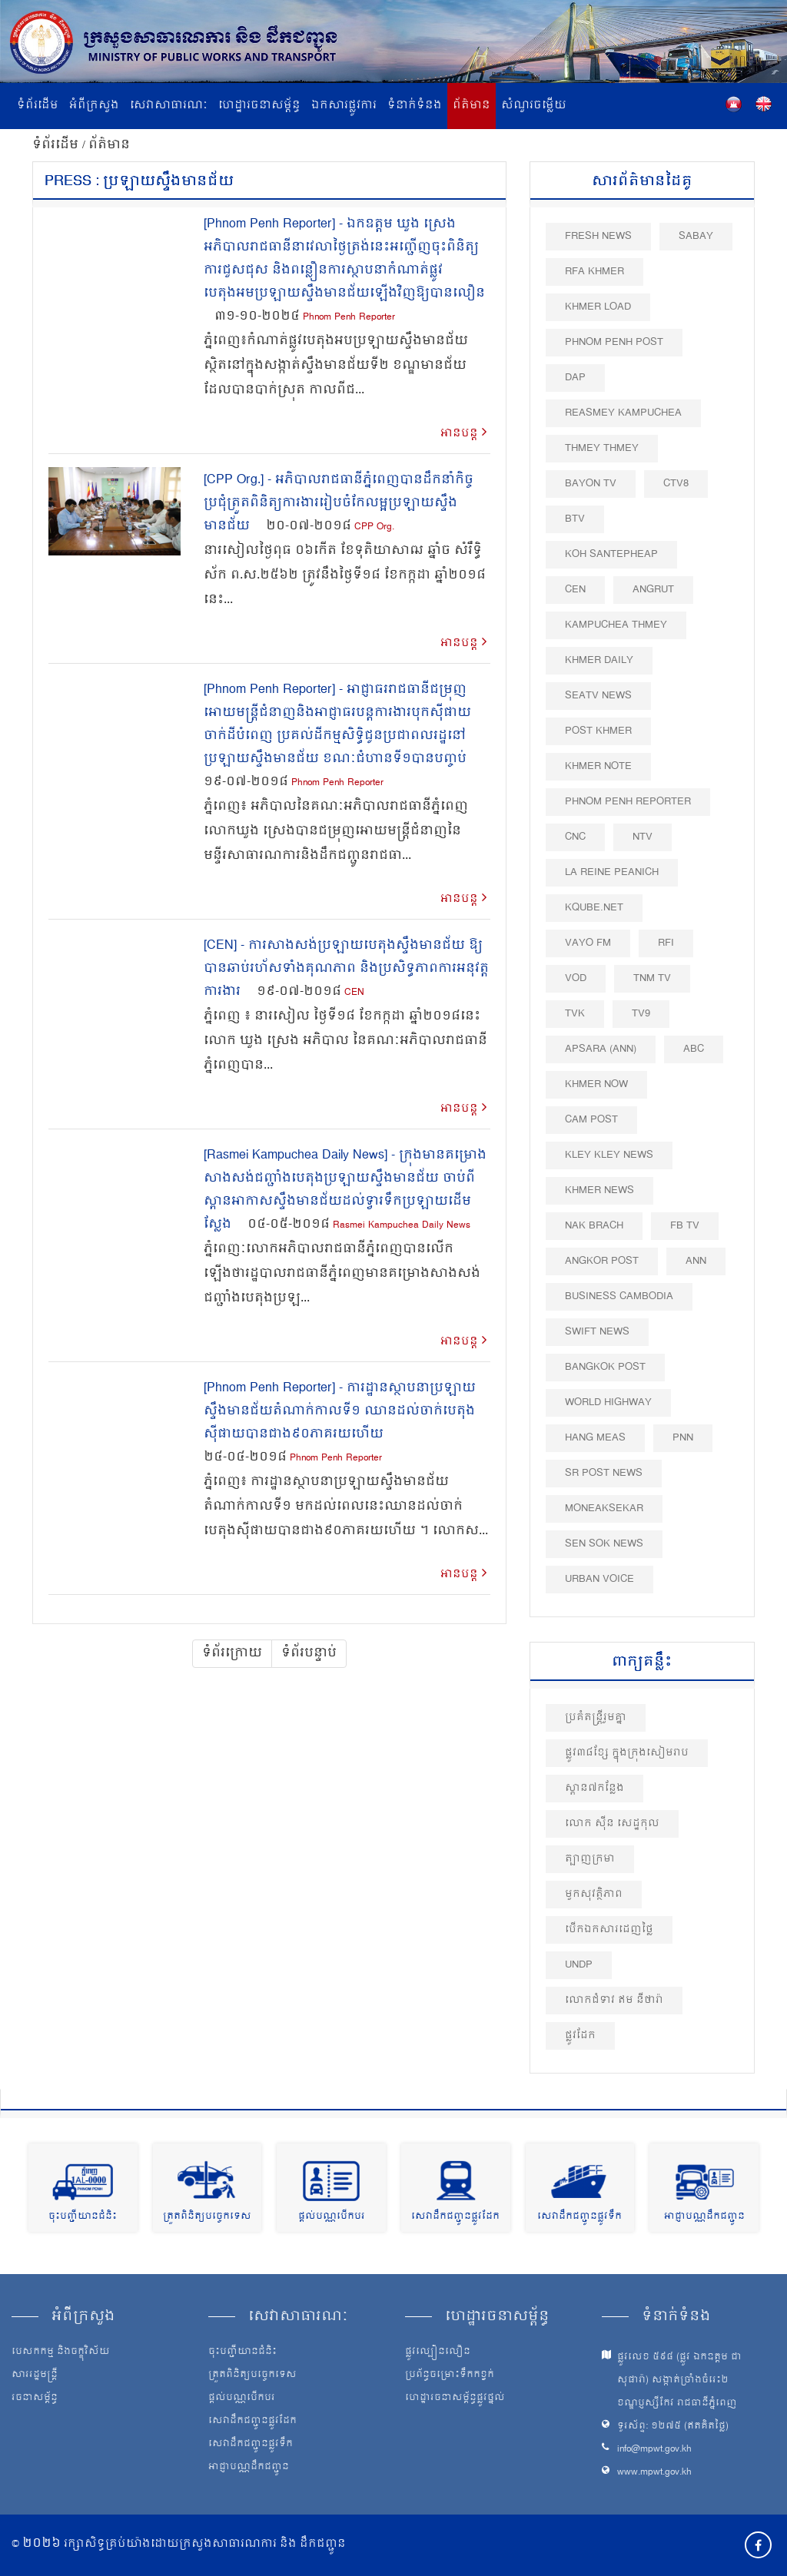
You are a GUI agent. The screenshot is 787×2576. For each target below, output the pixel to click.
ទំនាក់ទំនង (414, 105)
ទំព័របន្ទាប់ (309, 1653)
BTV (575, 519)
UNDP (579, 1965)
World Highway (608, 1402)
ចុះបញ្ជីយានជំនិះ (82, 2217)
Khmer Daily (599, 660)
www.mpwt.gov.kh (654, 2473)
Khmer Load (598, 307)
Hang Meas (595, 1438)
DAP (575, 377)
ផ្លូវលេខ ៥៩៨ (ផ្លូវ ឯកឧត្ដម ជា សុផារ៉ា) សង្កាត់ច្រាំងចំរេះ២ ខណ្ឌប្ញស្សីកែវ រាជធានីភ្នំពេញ (679, 2380)
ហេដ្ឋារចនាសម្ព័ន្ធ (259, 105)
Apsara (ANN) (600, 1049)
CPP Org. (374, 527)
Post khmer (598, 731)
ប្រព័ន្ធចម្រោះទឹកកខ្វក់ (449, 2375)
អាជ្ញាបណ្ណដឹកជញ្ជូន (704, 2217)
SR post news (604, 1473)
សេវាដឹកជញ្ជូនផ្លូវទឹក (579, 2217)
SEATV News (598, 696)
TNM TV (652, 978)
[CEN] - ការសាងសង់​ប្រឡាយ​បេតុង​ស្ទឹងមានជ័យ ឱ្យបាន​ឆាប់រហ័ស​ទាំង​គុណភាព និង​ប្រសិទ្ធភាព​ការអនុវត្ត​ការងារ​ (346, 969)
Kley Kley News (609, 1155)
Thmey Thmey (602, 448)
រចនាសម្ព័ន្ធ (35, 2398)
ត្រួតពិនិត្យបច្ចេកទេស (207, 2217)
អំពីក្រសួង (94, 105)
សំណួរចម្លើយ (533, 105)
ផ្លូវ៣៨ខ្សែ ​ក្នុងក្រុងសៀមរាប (627, 1753)
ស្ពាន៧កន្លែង (594, 1788)
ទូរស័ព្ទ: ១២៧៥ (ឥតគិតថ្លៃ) (673, 2427)
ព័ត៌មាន (471, 105)
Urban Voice (599, 1579)
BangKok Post (605, 1367)
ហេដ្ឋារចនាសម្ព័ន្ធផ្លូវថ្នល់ (455, 2398)
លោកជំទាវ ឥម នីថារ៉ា (614, 2000)
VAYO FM (588, 943)
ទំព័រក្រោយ (232, 1653)
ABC (693, 1049)
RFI (666, 943)
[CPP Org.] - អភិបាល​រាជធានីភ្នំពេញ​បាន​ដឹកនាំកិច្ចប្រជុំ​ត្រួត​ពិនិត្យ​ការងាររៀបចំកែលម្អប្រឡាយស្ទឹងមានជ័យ (338, 503)
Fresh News (598, 236)
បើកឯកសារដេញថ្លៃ (609, 1929)
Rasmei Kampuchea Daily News (401, 1226)
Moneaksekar (604, 1508)
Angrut (653, 589)
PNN (682, 1438)
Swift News (597, 1332)
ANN (696, 1261)
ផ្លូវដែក (580, 2035)
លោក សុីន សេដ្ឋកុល (612, 1823)
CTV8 (676, 483)
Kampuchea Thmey (616, 625)
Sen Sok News (604, 1544)
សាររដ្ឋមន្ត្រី (35, 2375)
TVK (575, 1014)
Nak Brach (594, 1226)
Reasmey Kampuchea (623, 413)
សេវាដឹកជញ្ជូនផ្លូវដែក (455, 2217)
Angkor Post (602, 1261)
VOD (575, 978)
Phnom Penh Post (614, 342)
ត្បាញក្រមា (590, 1859)
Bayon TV (590, 483)
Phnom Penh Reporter (349, 318)
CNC (575, 837)
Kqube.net (594, 908)
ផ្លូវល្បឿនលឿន (437, 2352)
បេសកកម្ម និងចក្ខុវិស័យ (61, 2352)
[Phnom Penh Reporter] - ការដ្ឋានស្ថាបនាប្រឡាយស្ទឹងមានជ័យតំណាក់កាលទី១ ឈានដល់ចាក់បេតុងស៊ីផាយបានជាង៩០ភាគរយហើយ (340, 1411)
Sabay (696, 236)
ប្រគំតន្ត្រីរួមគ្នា (595, 1717)
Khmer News (599, 1190)
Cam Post (591, 1120)
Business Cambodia (619, 1296)
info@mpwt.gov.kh (654, 2450)
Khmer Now (596, 1084)
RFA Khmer (594, 271)
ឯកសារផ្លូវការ (344, 105)
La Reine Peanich (612, 872)
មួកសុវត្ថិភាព (594, 1894)
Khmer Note (598, 766)
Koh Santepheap (611, 554)
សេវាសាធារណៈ (169, 105)
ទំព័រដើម (37, 105)
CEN (354, 993)
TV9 (641, 1014)
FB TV (684, 1226)
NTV (643, 837)
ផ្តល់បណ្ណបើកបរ (331, 2217)
